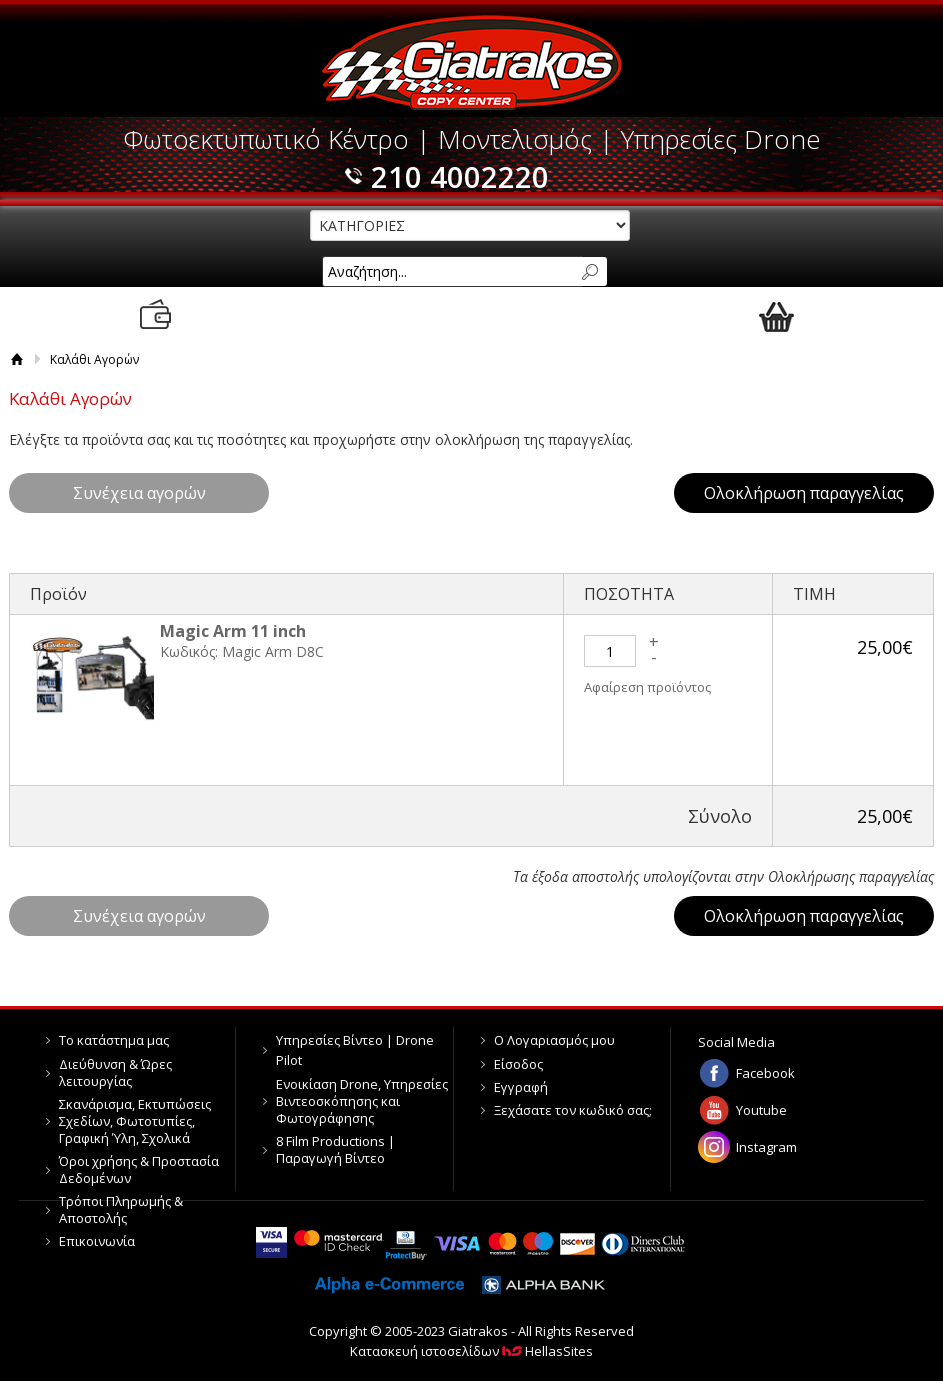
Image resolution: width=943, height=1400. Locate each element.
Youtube (761, 1110)
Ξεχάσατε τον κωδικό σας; (573, 1110)
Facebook (765, 1073)
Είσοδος (518, 1064)
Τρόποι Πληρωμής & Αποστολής (121, 1209)
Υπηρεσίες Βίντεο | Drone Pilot (355, 1050)
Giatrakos (471, 63)
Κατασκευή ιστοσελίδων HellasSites (471, 1351)
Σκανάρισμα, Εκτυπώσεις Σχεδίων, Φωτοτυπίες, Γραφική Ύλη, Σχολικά (135, 1121)
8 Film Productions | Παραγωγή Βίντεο (335, 1149)
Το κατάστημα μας (114, 1040)
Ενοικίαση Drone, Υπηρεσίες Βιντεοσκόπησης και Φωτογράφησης (362, 1101)
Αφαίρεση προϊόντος (647, 687)
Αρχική (17, 359)
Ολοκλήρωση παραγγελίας (804, 493)
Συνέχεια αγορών (139, 493)
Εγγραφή (521, 1087)
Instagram (766, 1147)
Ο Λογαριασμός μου (554, 1040)
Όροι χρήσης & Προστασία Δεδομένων (139, 1169)
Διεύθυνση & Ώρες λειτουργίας (115, 1072)
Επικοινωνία (97, 1241)
